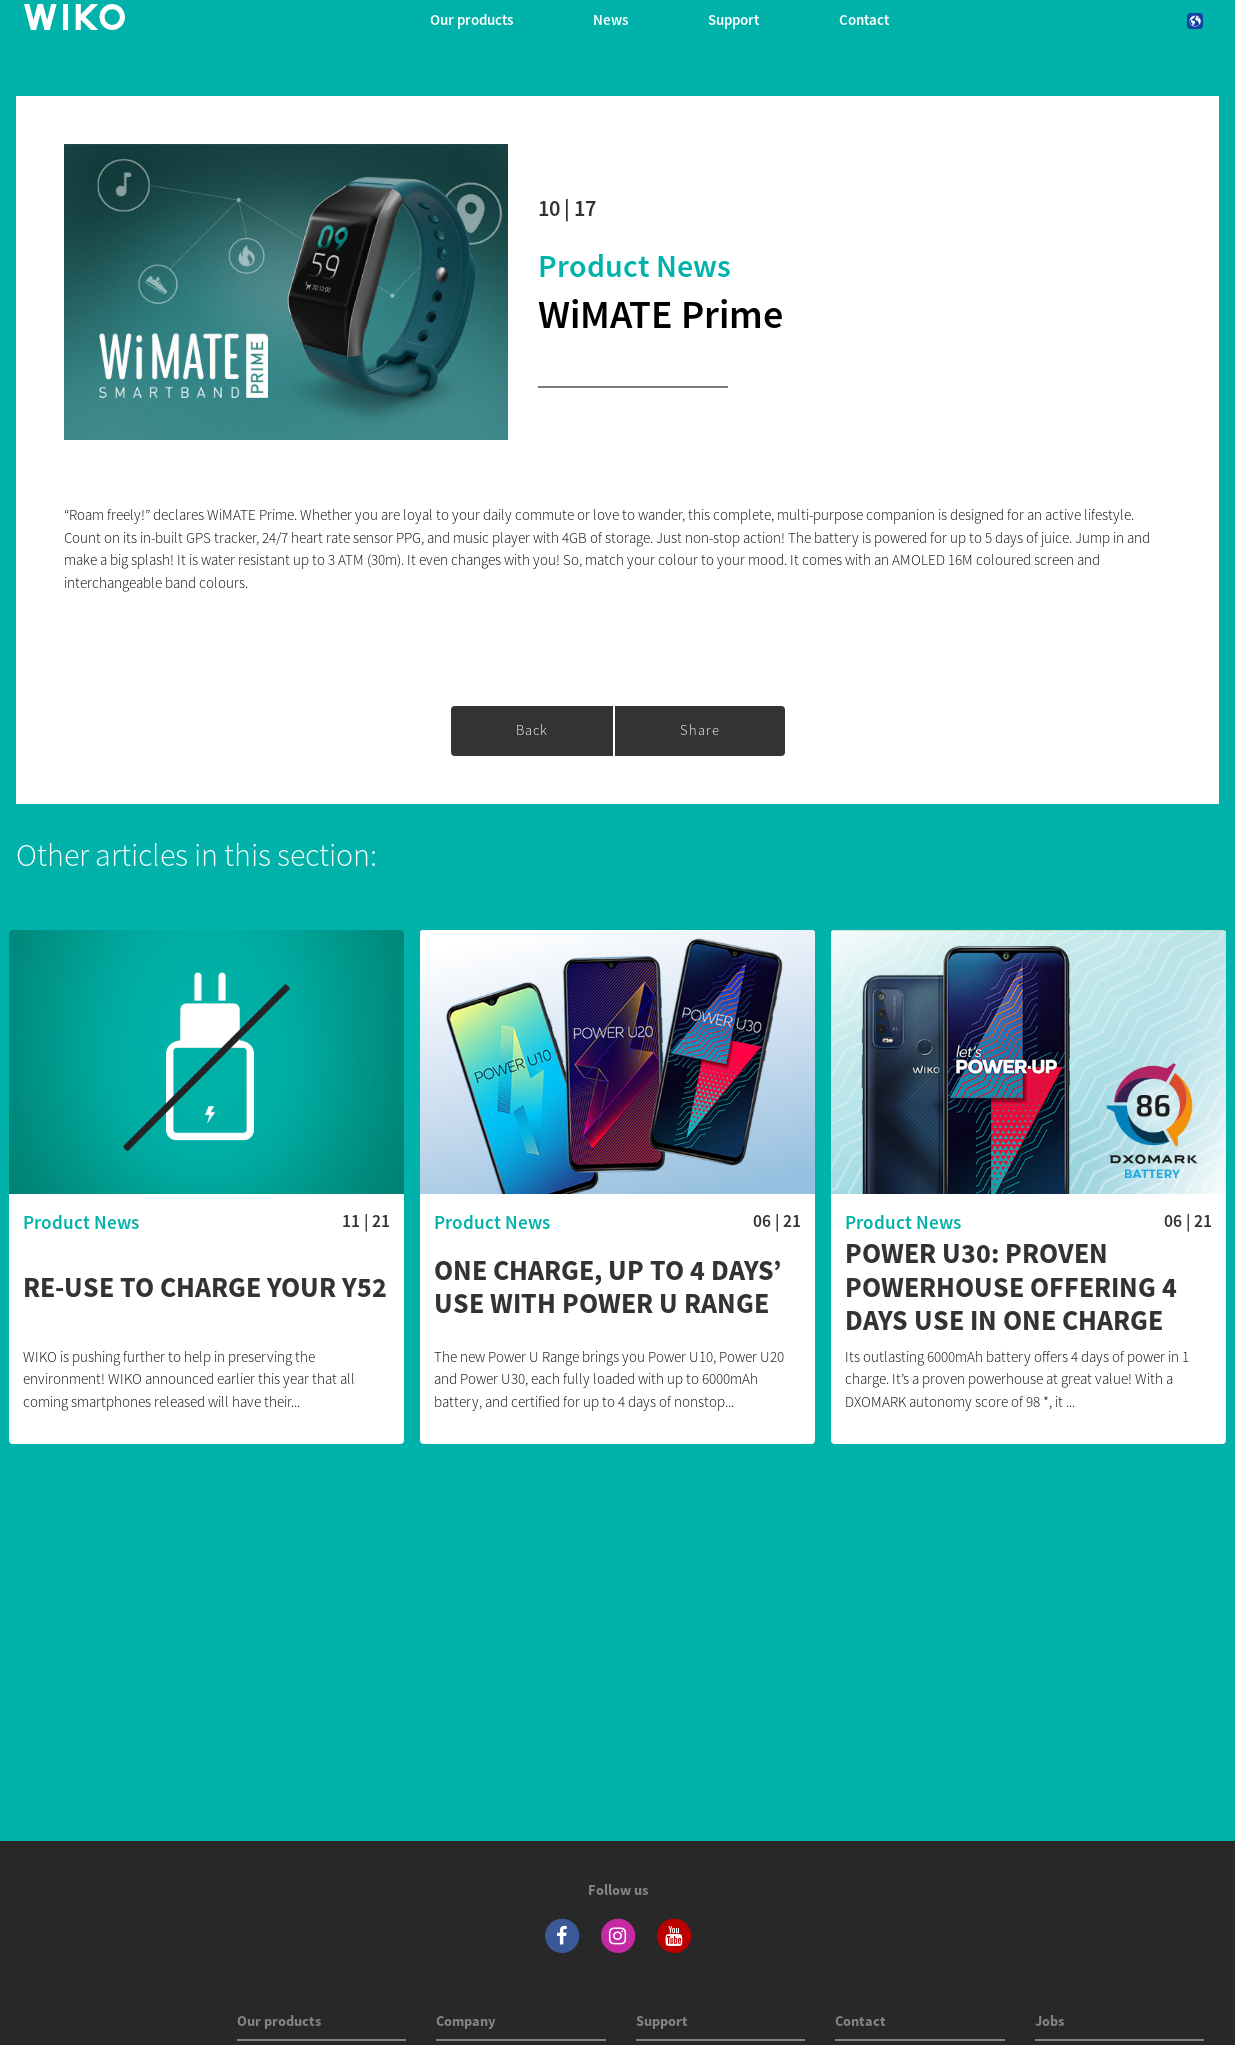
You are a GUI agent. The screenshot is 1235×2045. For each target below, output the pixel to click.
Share (700, 730)
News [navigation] (610, 19)
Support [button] (733, 19)
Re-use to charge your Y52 (205, 1288)
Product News (634, 266)
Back (532, 730)
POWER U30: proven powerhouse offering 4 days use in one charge (1011, 1287)
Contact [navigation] (864, 19)
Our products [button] (471, 19)
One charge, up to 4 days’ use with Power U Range (607, 1287)
